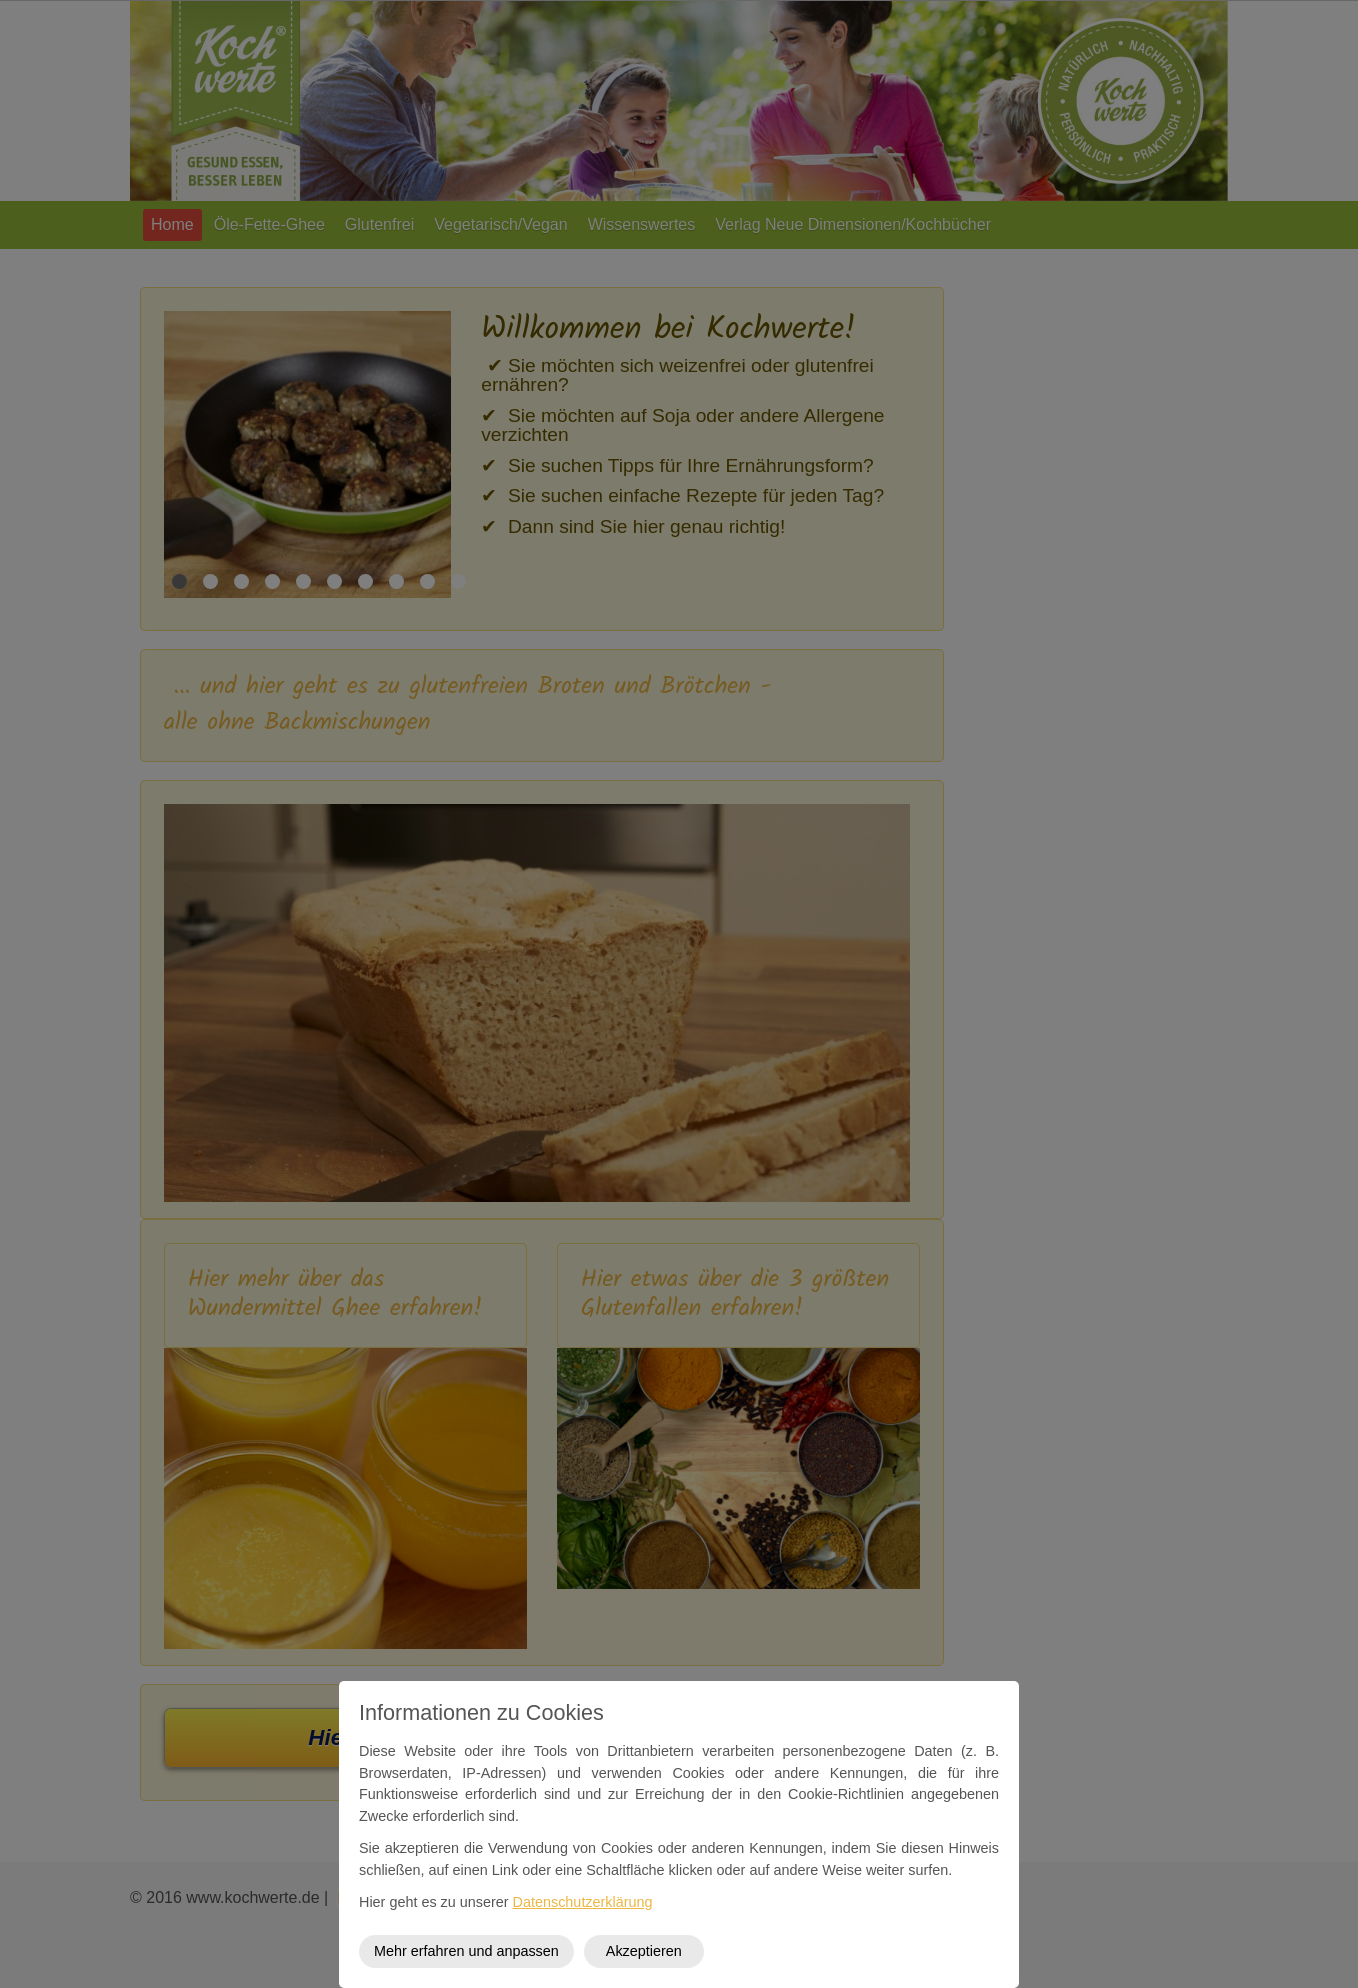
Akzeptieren (644, 1951)
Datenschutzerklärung (583, 1902)
